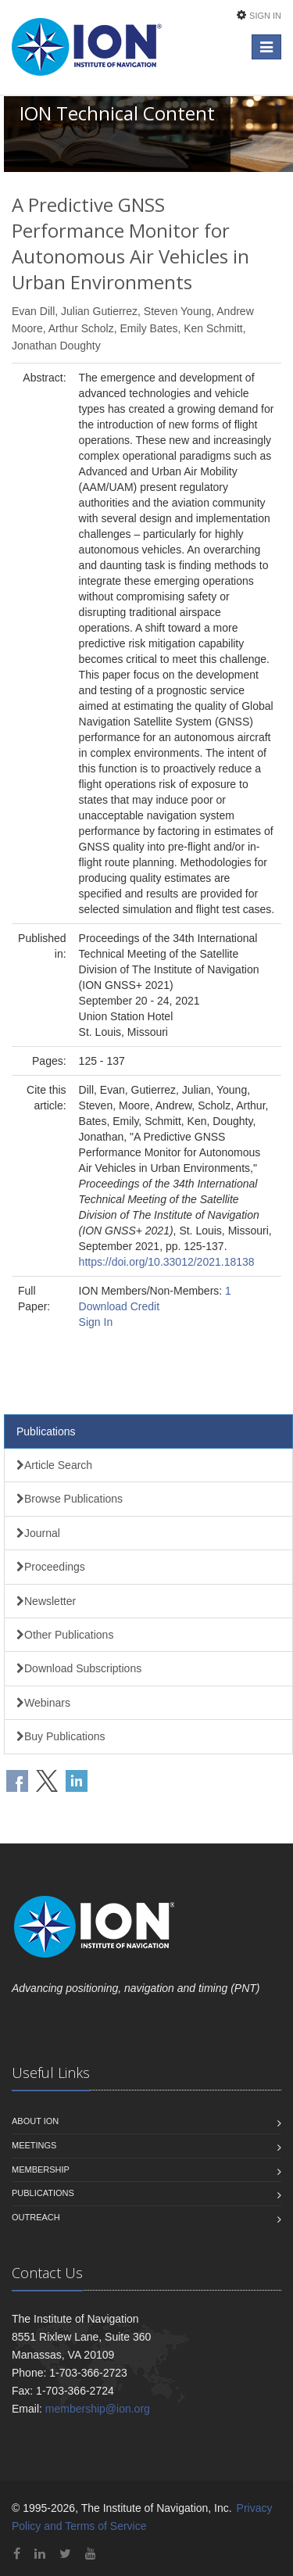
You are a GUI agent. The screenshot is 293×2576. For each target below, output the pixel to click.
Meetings (34, 2145)
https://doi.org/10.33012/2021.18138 (167, 1262)
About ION (35, 2121)
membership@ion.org (97, 2408)
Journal (38, 1533)
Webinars (43, 1702)
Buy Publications (60, 1736)
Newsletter (46, 1601)
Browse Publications (69, 1498)
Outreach (36, 2217)
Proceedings (50, 1566)
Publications (46, 1431)
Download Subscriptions (78, 1668)
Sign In (265, 15)
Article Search (54, 1465)
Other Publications (64, 1634)
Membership (41, 2169)
